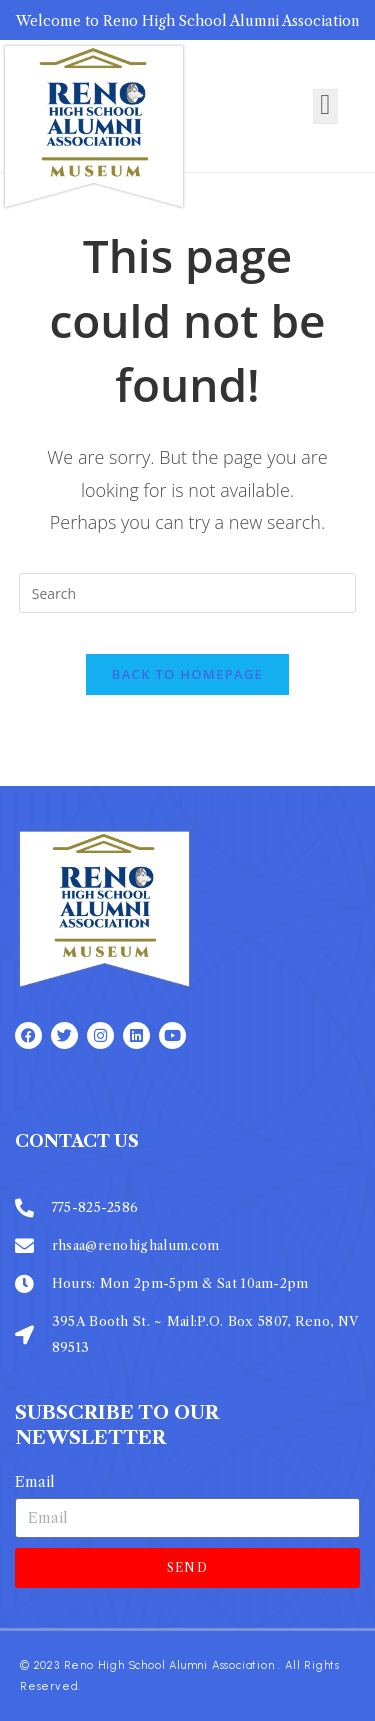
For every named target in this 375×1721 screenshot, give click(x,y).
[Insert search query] (188, 593)
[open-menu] (325, 106)
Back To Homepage (187, 674)
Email (35, 1482)
